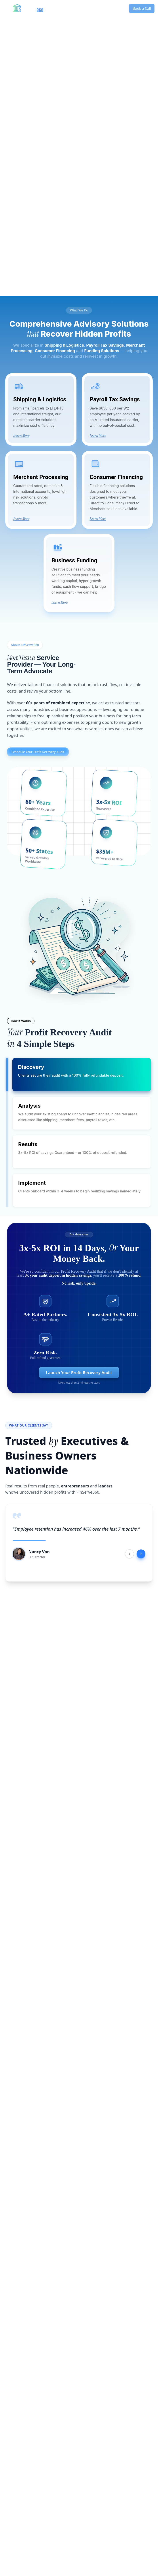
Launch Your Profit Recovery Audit (79, 1374)
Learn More (21, 436)
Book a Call (142, 8)
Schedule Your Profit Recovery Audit (42, 752)
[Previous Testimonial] (129, 1555)
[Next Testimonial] (141, 1555)
